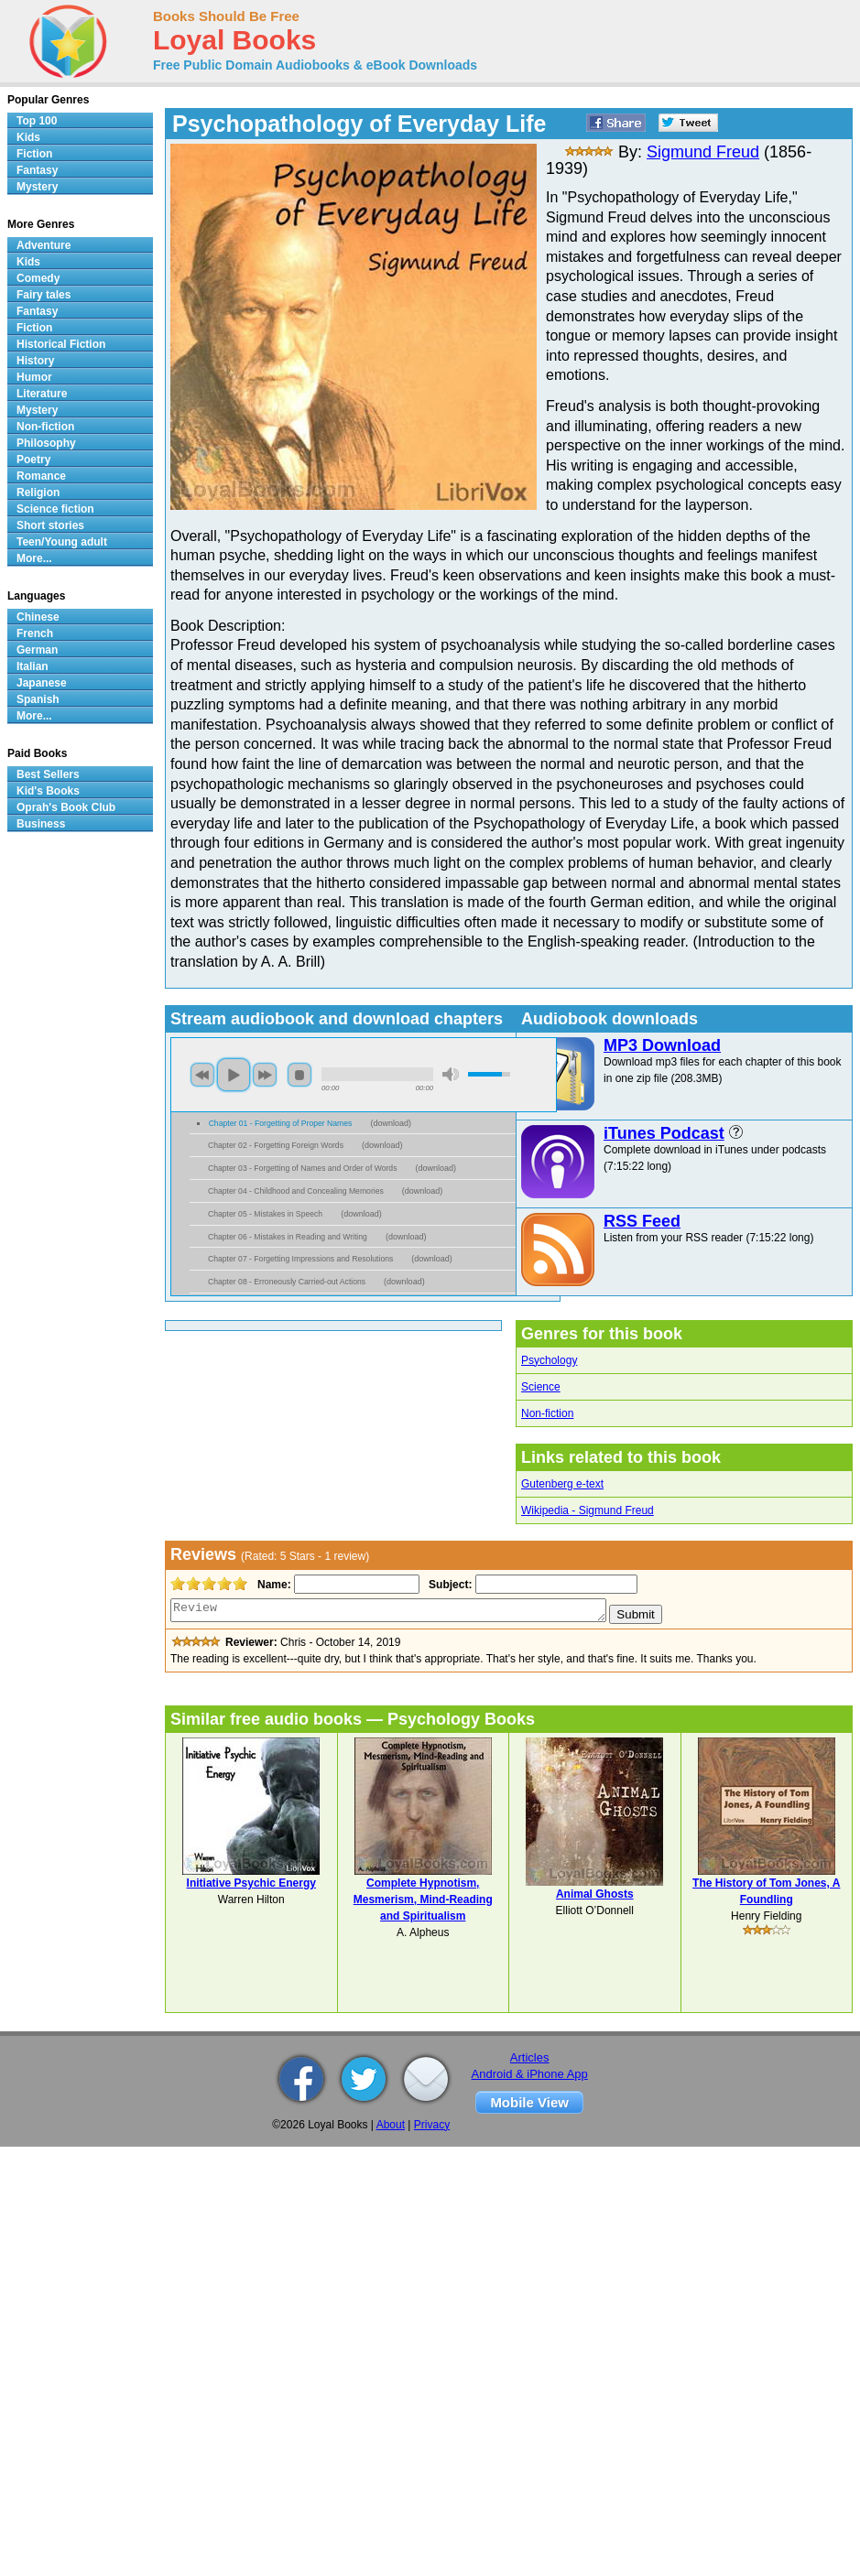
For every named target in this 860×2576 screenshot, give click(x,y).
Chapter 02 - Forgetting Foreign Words (275, 1145)
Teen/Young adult (61, 542)
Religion (38, 492)
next (265, 1075)
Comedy (38, 278)
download (390, 1123)
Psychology (549, 1360)
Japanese (41, 682)
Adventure (43, 245)
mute (450, 1074)
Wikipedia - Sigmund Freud (587, 1510)
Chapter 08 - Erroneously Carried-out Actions (286, 1281)
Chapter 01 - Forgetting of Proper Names (281, 1123)
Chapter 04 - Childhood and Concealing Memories (296, 1191)
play (233, 1074)
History (35, 360)
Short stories (50, 525)
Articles (530, 2057)
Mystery (37, 186)
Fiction (34, 153)
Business (40, 823)
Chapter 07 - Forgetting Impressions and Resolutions (300, 1258)
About (390, 2124)
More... (34, 558)
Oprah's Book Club (65, 807)
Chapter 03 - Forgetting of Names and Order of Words (302, 1168)
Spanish (38, 699)
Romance (41, 476)
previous (202, 1075)
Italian (32, 666)
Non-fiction (547, 1413)
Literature (41, 393)
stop (299, 1075)
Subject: (448, 1584)
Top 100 (36, 120)
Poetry (33, 459)
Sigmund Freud (703, 152)
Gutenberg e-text (562, 1483)
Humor (34, 377)
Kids (28, 137)
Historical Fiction (60, 344)
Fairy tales (43, 294)
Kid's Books (48, 791)
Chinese (38, 617)
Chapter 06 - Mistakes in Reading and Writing (287, 1236)
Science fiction (55, 509)
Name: (272, 1584)
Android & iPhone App (530, 2074)
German (37, 650)
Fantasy (37, 170)
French (34, 633)
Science (541, 1386)
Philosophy (46, 443)
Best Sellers (48, 774)
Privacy (432, 2124)
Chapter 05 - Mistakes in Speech (265, 1213)
